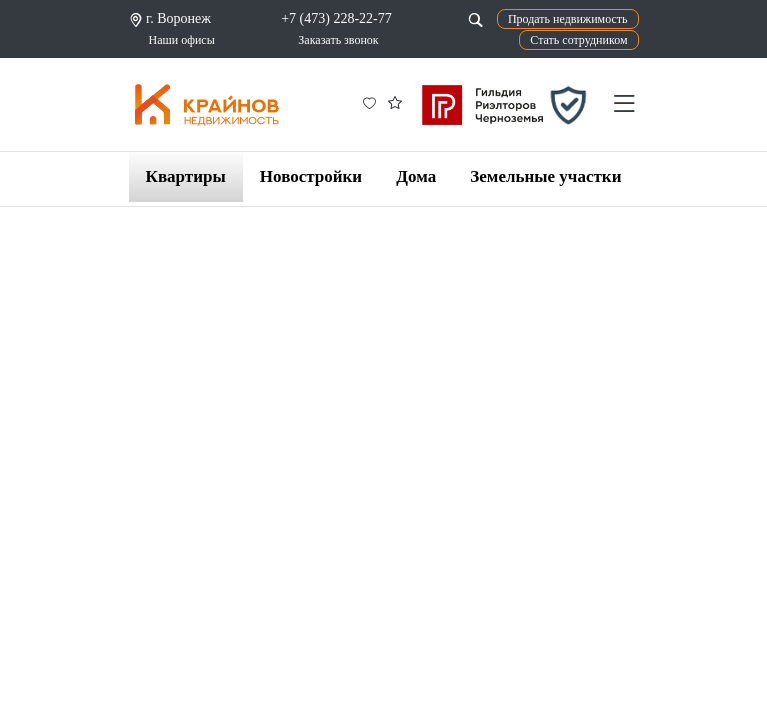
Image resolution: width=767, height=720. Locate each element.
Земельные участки (545, 176)
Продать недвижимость (568, 19)
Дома (416, 176)
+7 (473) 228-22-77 (336, 18)
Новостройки (311, 176)
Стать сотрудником (578, 40)
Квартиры (186, 176)
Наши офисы (182, 40)
